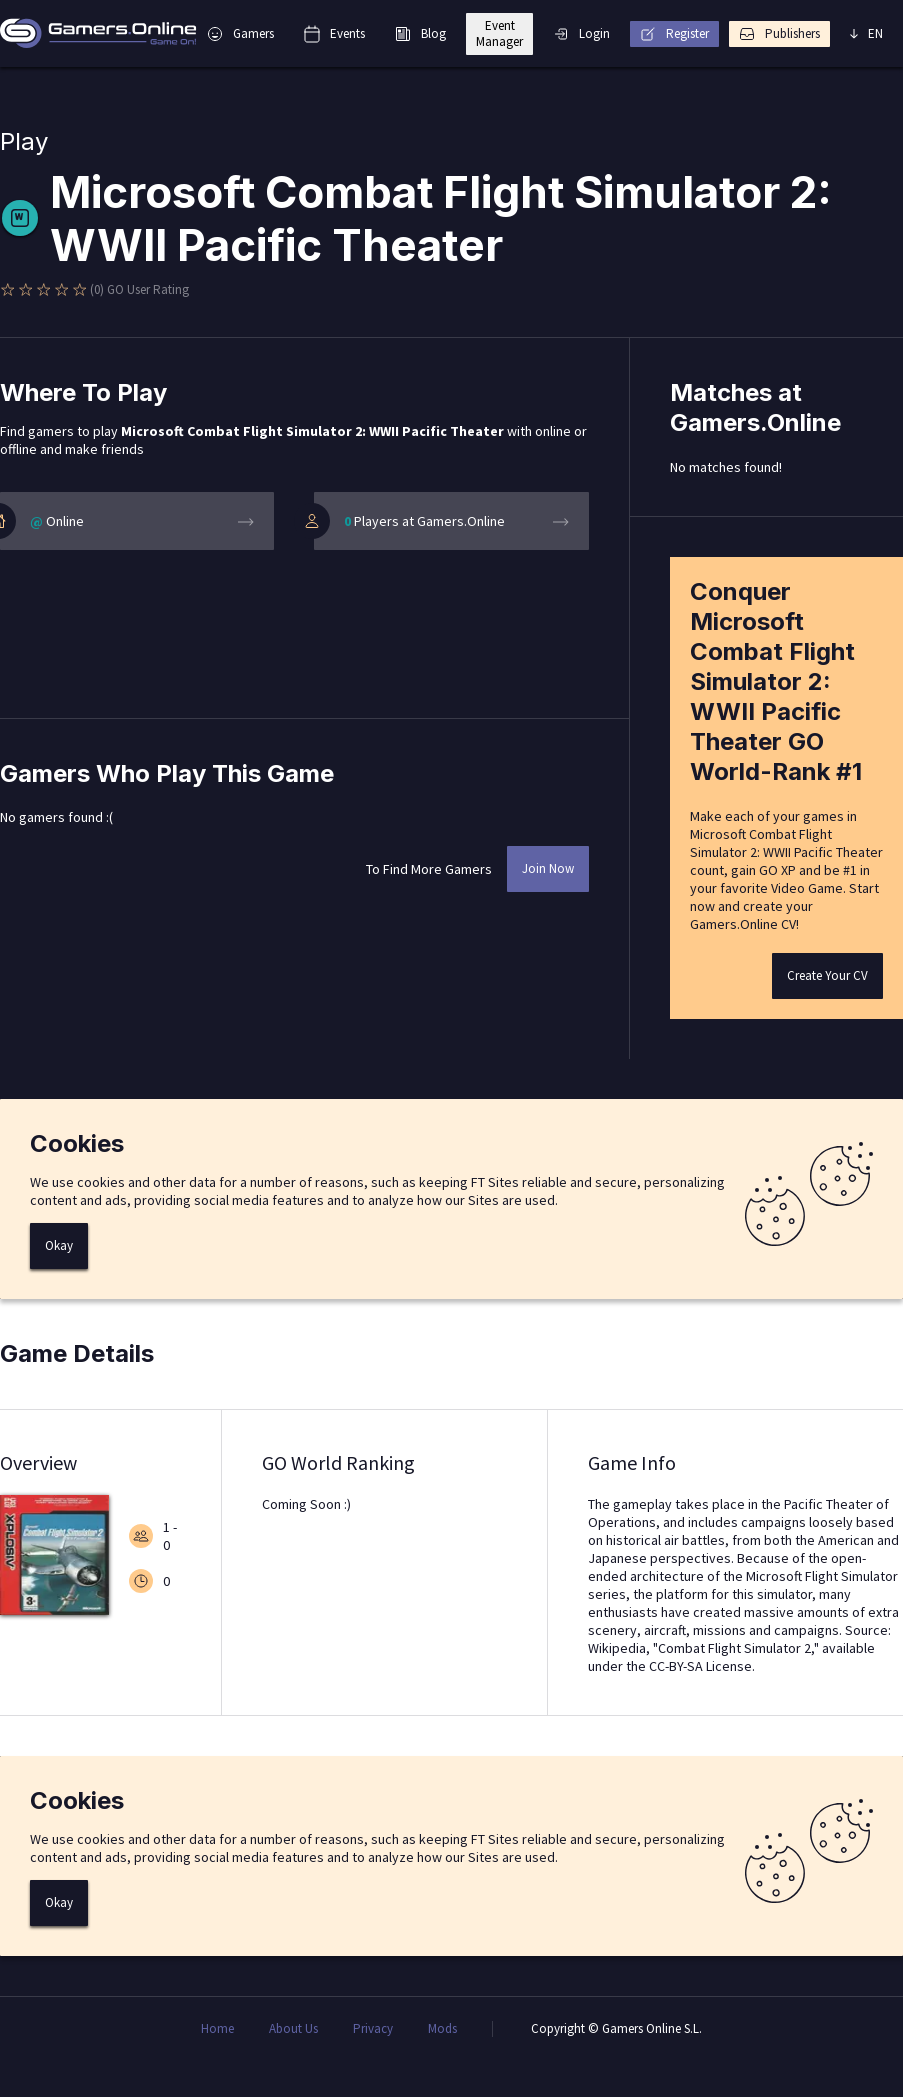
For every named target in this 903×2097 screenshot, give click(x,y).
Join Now (548, 868)
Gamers (240, 33)
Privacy (373, 2029)
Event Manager (499, 33)
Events (334, 34)
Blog (420, 33)
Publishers (779, 33)
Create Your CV (827, 975)
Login (581, 33)
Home (217, 2029)
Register (674, 33)
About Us (293, 2029)
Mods (442, 2029)
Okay (59, 1245)
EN (866, 33)
